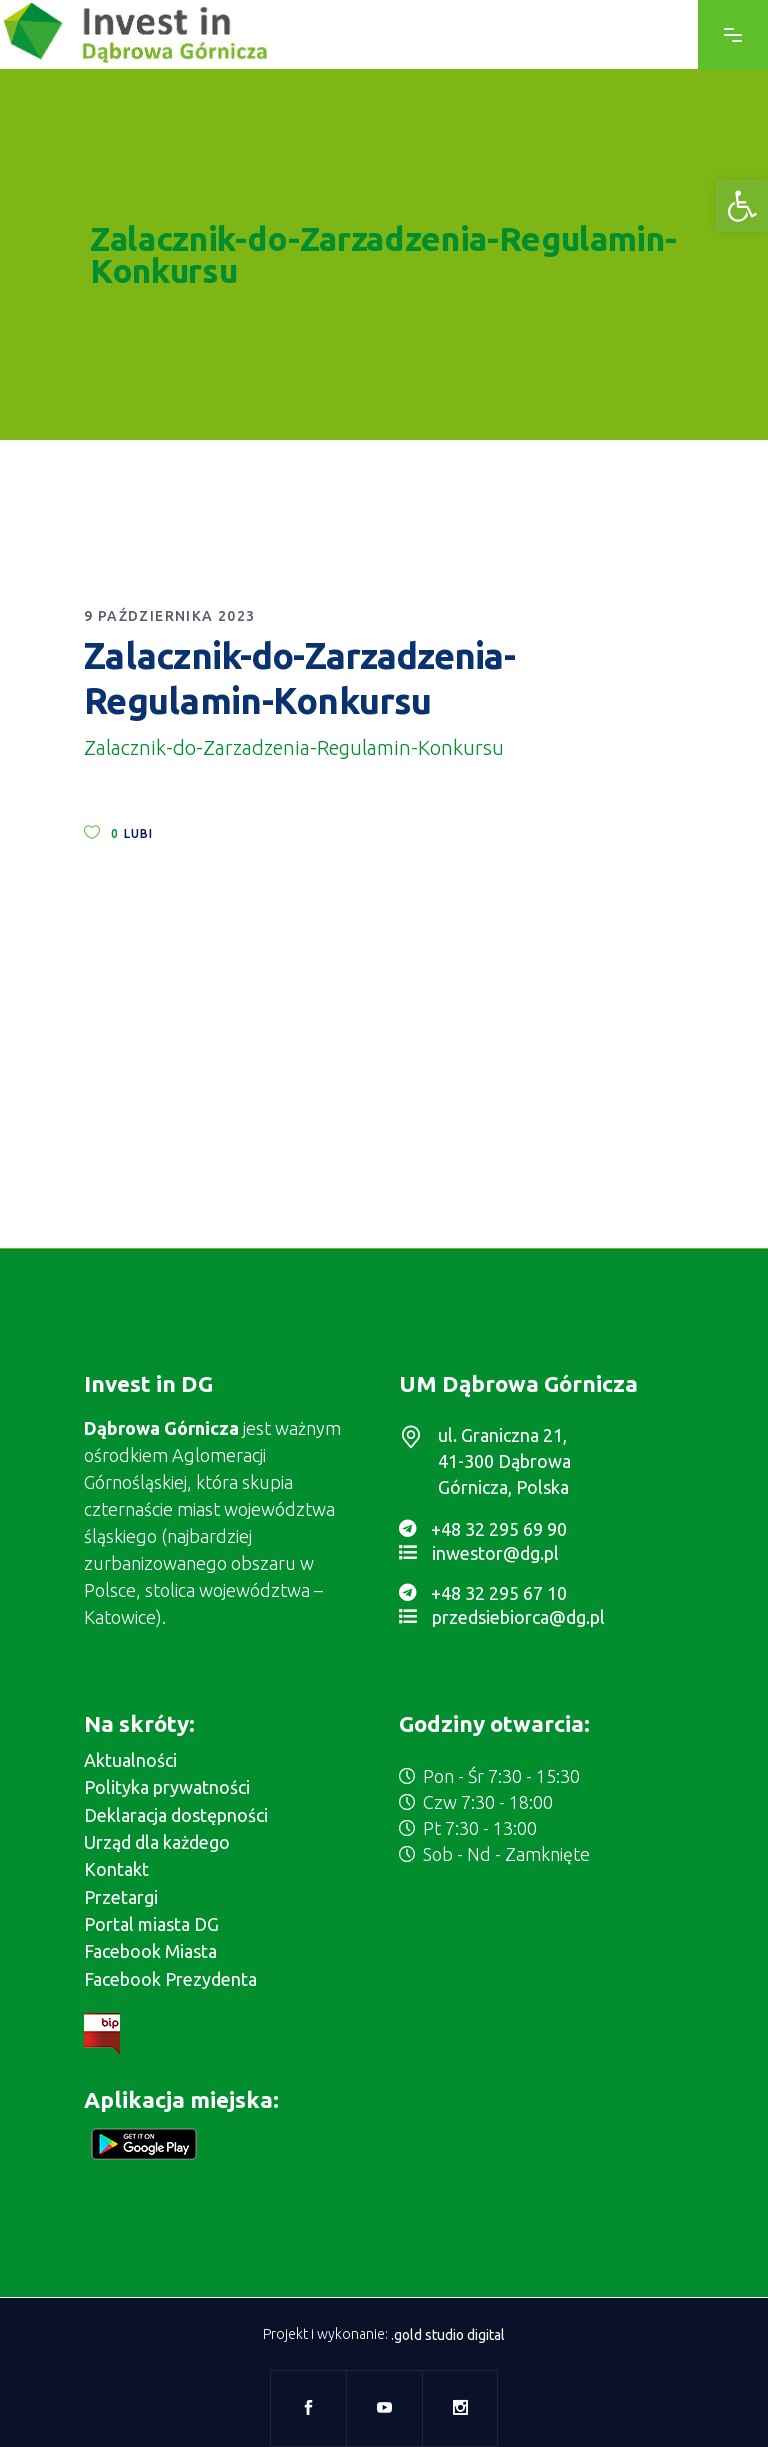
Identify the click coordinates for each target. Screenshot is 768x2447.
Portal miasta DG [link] (151, 1924)
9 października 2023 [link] (170, 616)
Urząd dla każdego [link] (157, 1842)
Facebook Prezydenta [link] (170, 1979)
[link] (742, 206)
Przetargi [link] (121, 1897)
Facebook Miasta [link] (150, 1951)
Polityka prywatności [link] (167, 1787)
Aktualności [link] (130, 1760)
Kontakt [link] (116, 1869)
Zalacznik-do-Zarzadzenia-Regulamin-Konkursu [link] (294, 747)
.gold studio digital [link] (448, 2335)
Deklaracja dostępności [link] (176, 1815)
